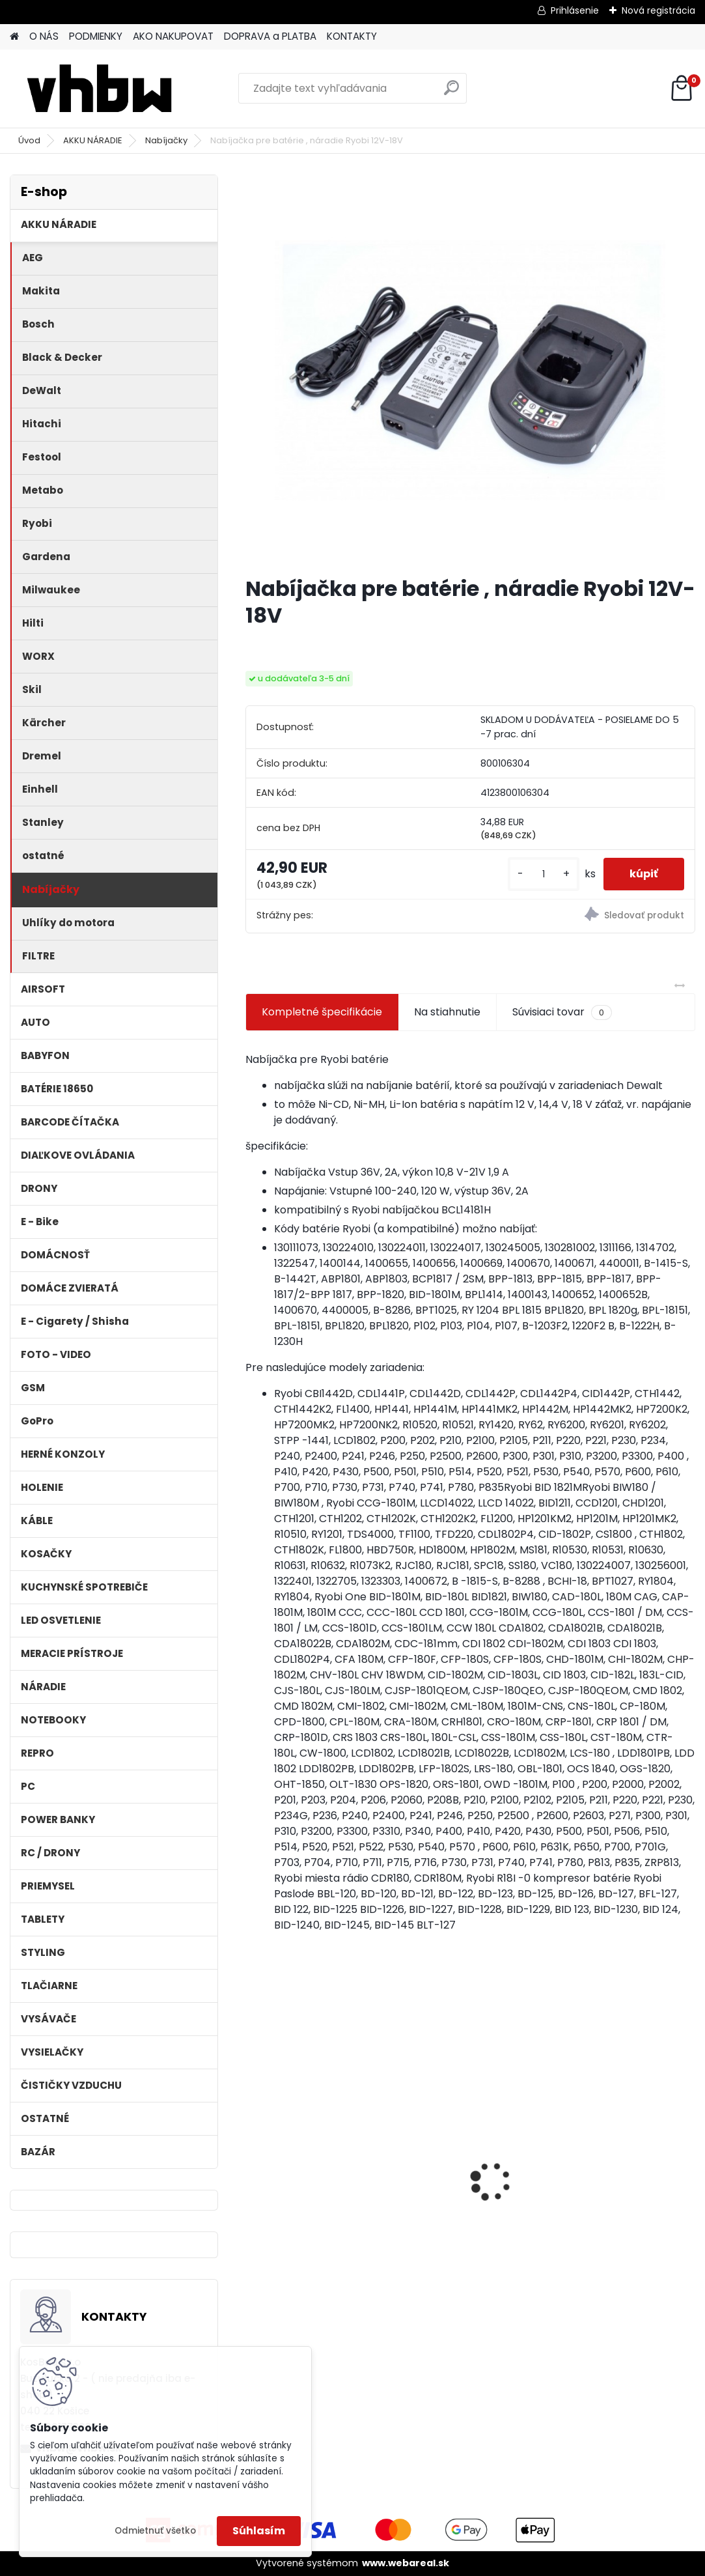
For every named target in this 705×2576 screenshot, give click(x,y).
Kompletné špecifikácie (322, 1011)
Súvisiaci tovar (562, 1012)
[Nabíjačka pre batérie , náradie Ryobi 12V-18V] (470, 370)
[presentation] (253, 2158)
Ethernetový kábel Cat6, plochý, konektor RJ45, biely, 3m (315, 2168)
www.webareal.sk (405, 2562)
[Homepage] (14, 37)
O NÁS (44, 36)
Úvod (29, 140)
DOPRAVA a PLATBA (270, 36)
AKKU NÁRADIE (92, 140)
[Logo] (99, 88)
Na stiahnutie (447, 1011)
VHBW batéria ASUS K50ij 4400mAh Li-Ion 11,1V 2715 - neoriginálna (619, 2143)
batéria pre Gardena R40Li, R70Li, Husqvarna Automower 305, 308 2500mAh (467, 2170)
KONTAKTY (352, 36)
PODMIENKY (95, 36)
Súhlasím (258, 2530)
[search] (451, 93)
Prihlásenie (575, 10)
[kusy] (543, 874)
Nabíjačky (166, 140)
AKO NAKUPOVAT (173, 36)
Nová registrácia (658, 10)
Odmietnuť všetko (155, 2531)
